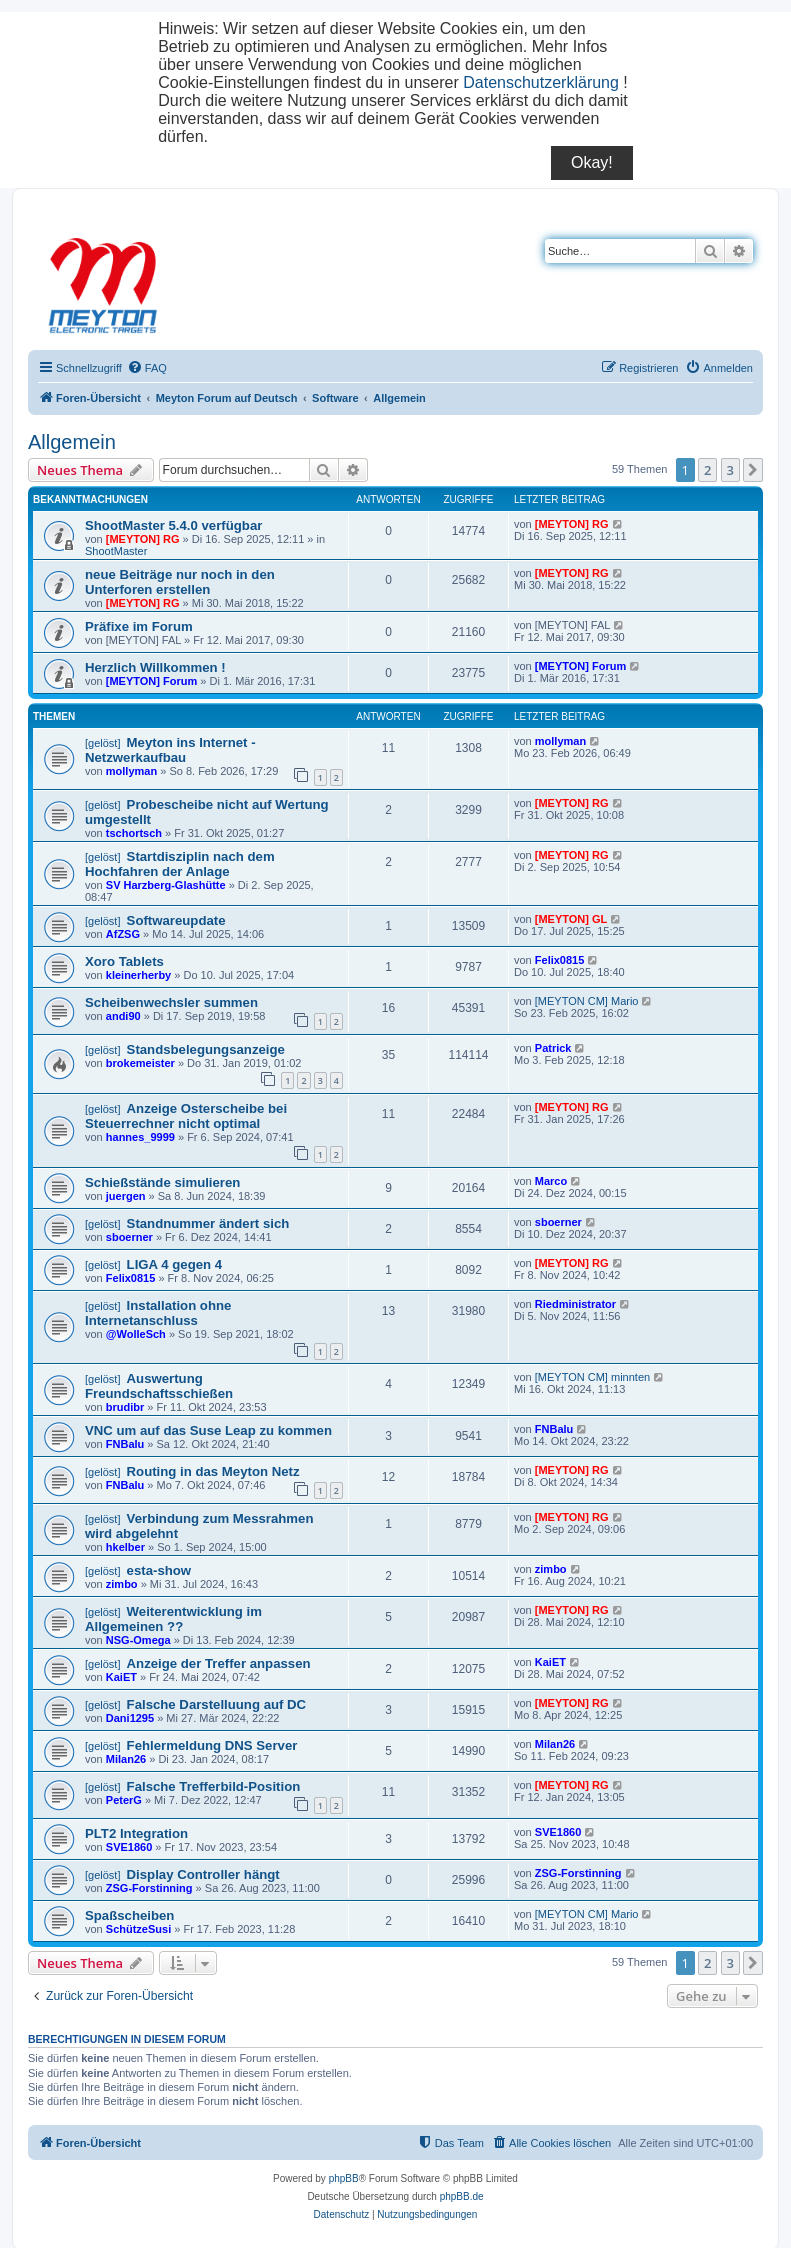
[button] (753, 470)
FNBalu (125, 1444)
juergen (126, 1196)
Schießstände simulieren (162, 1182)
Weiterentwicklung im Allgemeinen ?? (173, 1619)
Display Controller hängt (203, 1874)
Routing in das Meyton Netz (213, 1471)
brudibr (125, 1407)
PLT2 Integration (136, 1833)
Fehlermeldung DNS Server (212, 1745)
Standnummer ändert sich (208, 1223)
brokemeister (140, 1063)
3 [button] (730, 470)
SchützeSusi (138, 1929)
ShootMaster (116, 551)
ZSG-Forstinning (149, 1888)
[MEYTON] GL (571, 919)
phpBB (344, 2178)
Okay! (592, 162)
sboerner (129, 1237)
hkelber (125, 1547)
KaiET (121, 1677)
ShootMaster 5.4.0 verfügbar (173, 525)
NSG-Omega (138, 1640)
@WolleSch (136, 1334)
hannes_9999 (140, 1137)
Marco (551, 1181)
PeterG (124, 1800)
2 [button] (707, 470)
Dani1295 (130, 1718)
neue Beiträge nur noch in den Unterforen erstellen (180, 582)
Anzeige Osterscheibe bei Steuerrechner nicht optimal (186, 1116)
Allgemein (72, 442)
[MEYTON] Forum (151, 681)
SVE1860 (129, 1847)
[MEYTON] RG (143, 539)
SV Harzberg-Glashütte (166, 885)
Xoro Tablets (124, 961)
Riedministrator (575, 1304)
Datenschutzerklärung (541, 82)
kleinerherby (138, 975)
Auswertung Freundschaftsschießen (159, 1386)
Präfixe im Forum (139, 626)
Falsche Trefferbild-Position (214, 1786)
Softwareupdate (176, 920)
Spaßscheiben (129, 1915)
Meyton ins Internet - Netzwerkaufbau (170, 750)
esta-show (159, 1570)
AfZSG (123, 934)
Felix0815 (560, 960)
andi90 (123, 1016)
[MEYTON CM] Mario (587, 1001)
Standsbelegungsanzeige (206, 1049)
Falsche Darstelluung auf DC (217, 1704)
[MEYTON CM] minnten (592, 1377)
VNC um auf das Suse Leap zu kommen (208, 1430)
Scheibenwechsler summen (171, 1002)
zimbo (122, 1584)
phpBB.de (462, 2196)
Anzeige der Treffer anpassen (219, 1663)
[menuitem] (147, 368)
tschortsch (134, 833)
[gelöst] (102, 743)
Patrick (553, 1048)
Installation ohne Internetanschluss (158, 1313)
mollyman (131, 771)
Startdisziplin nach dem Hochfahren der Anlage (180, 864)
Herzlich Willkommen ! (155, 667)
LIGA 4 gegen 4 (175, 1264)
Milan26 (126, 1759)
